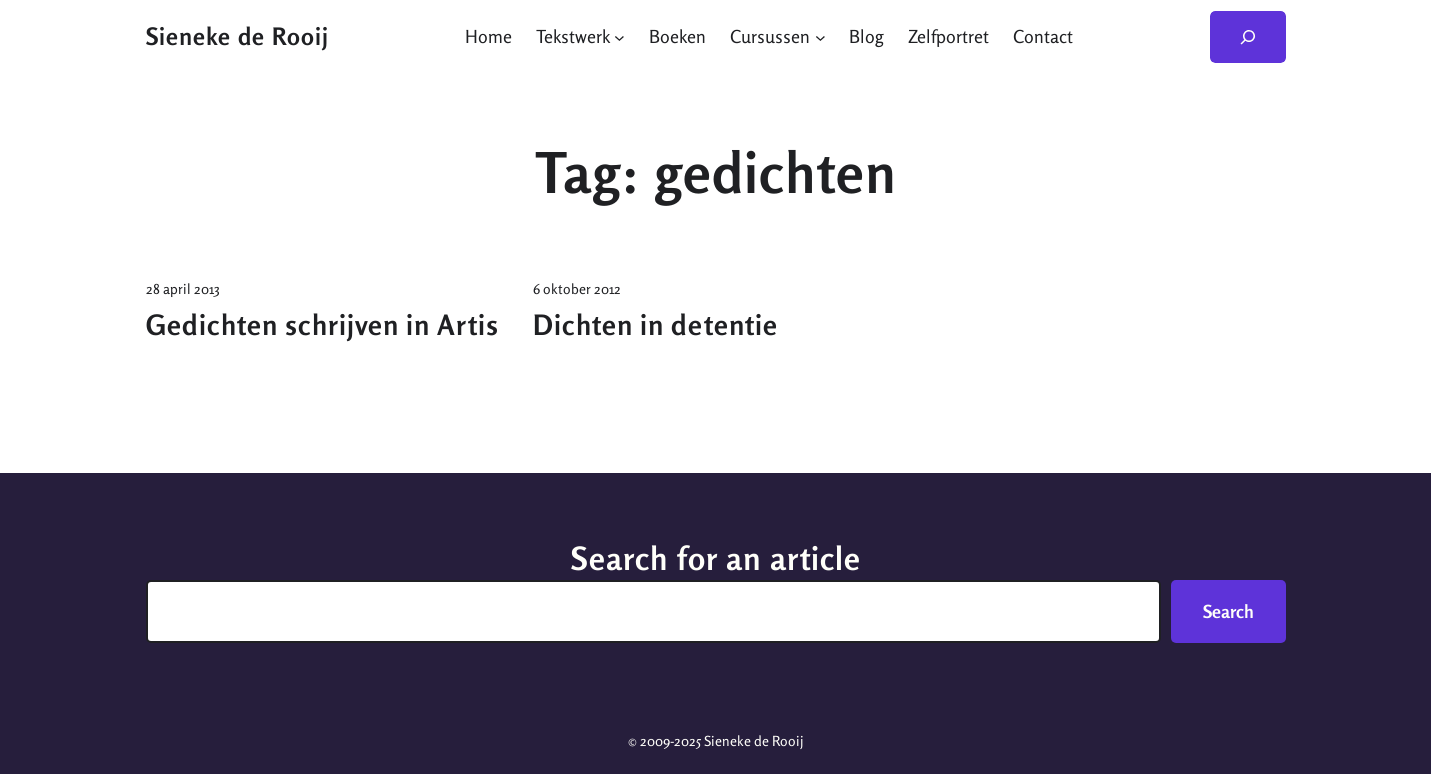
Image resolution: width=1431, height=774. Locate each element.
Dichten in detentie (655, 325)
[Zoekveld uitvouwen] (1248, 37)
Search (1228, 611)
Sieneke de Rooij (237, 36)
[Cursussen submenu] (820, 36)
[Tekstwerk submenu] (619, 36)
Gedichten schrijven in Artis (322, 325)
